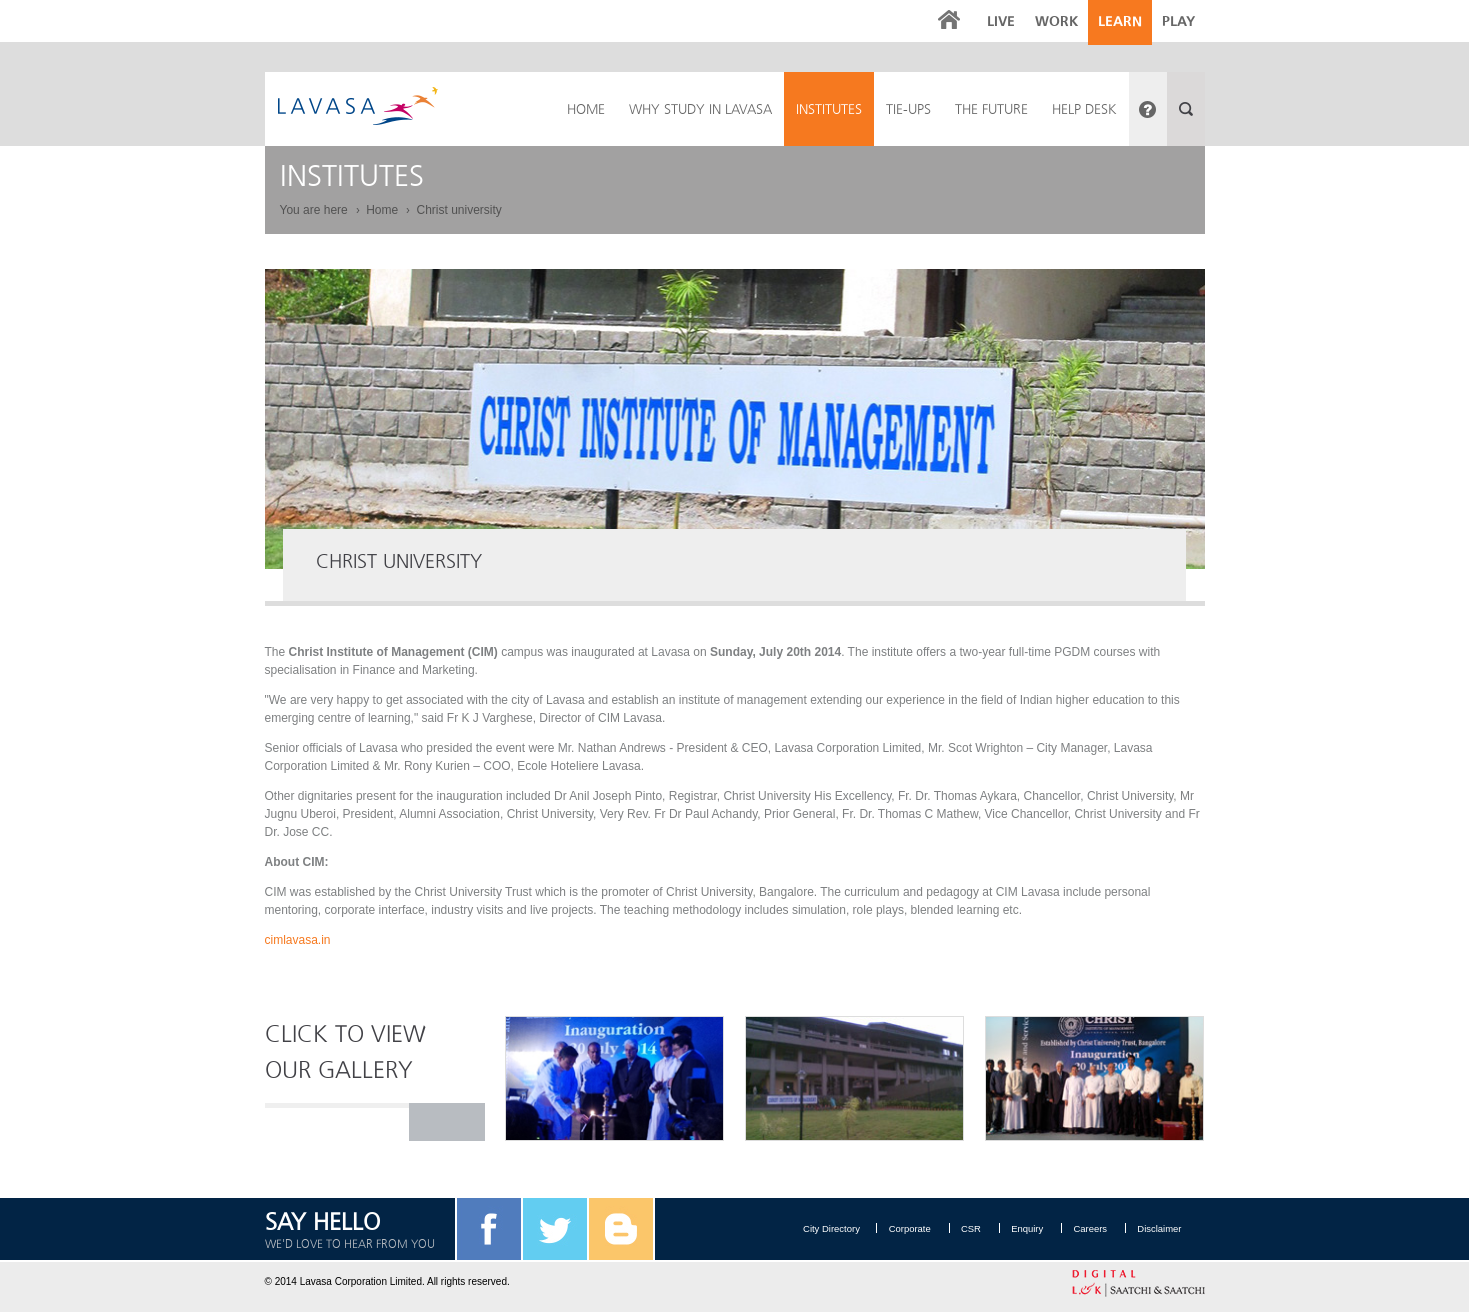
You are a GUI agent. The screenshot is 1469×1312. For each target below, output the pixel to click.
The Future (991, 109)
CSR (955, 1228)
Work (1056, 21)
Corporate (889, 1228)
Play (1178, 21)
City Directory (809, 1228)
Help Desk (1084, 109)
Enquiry (1017, 1228)
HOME (586, 109)
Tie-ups (908, 109)
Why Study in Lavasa (700, 109)
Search (1186, 109)
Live (1001, 21)
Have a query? (1148, 109)
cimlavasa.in (298, 940)
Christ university (458, 210)
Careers (1086, 1228)
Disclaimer (1160, 1228)
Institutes (829, 109)
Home (382, 210)
